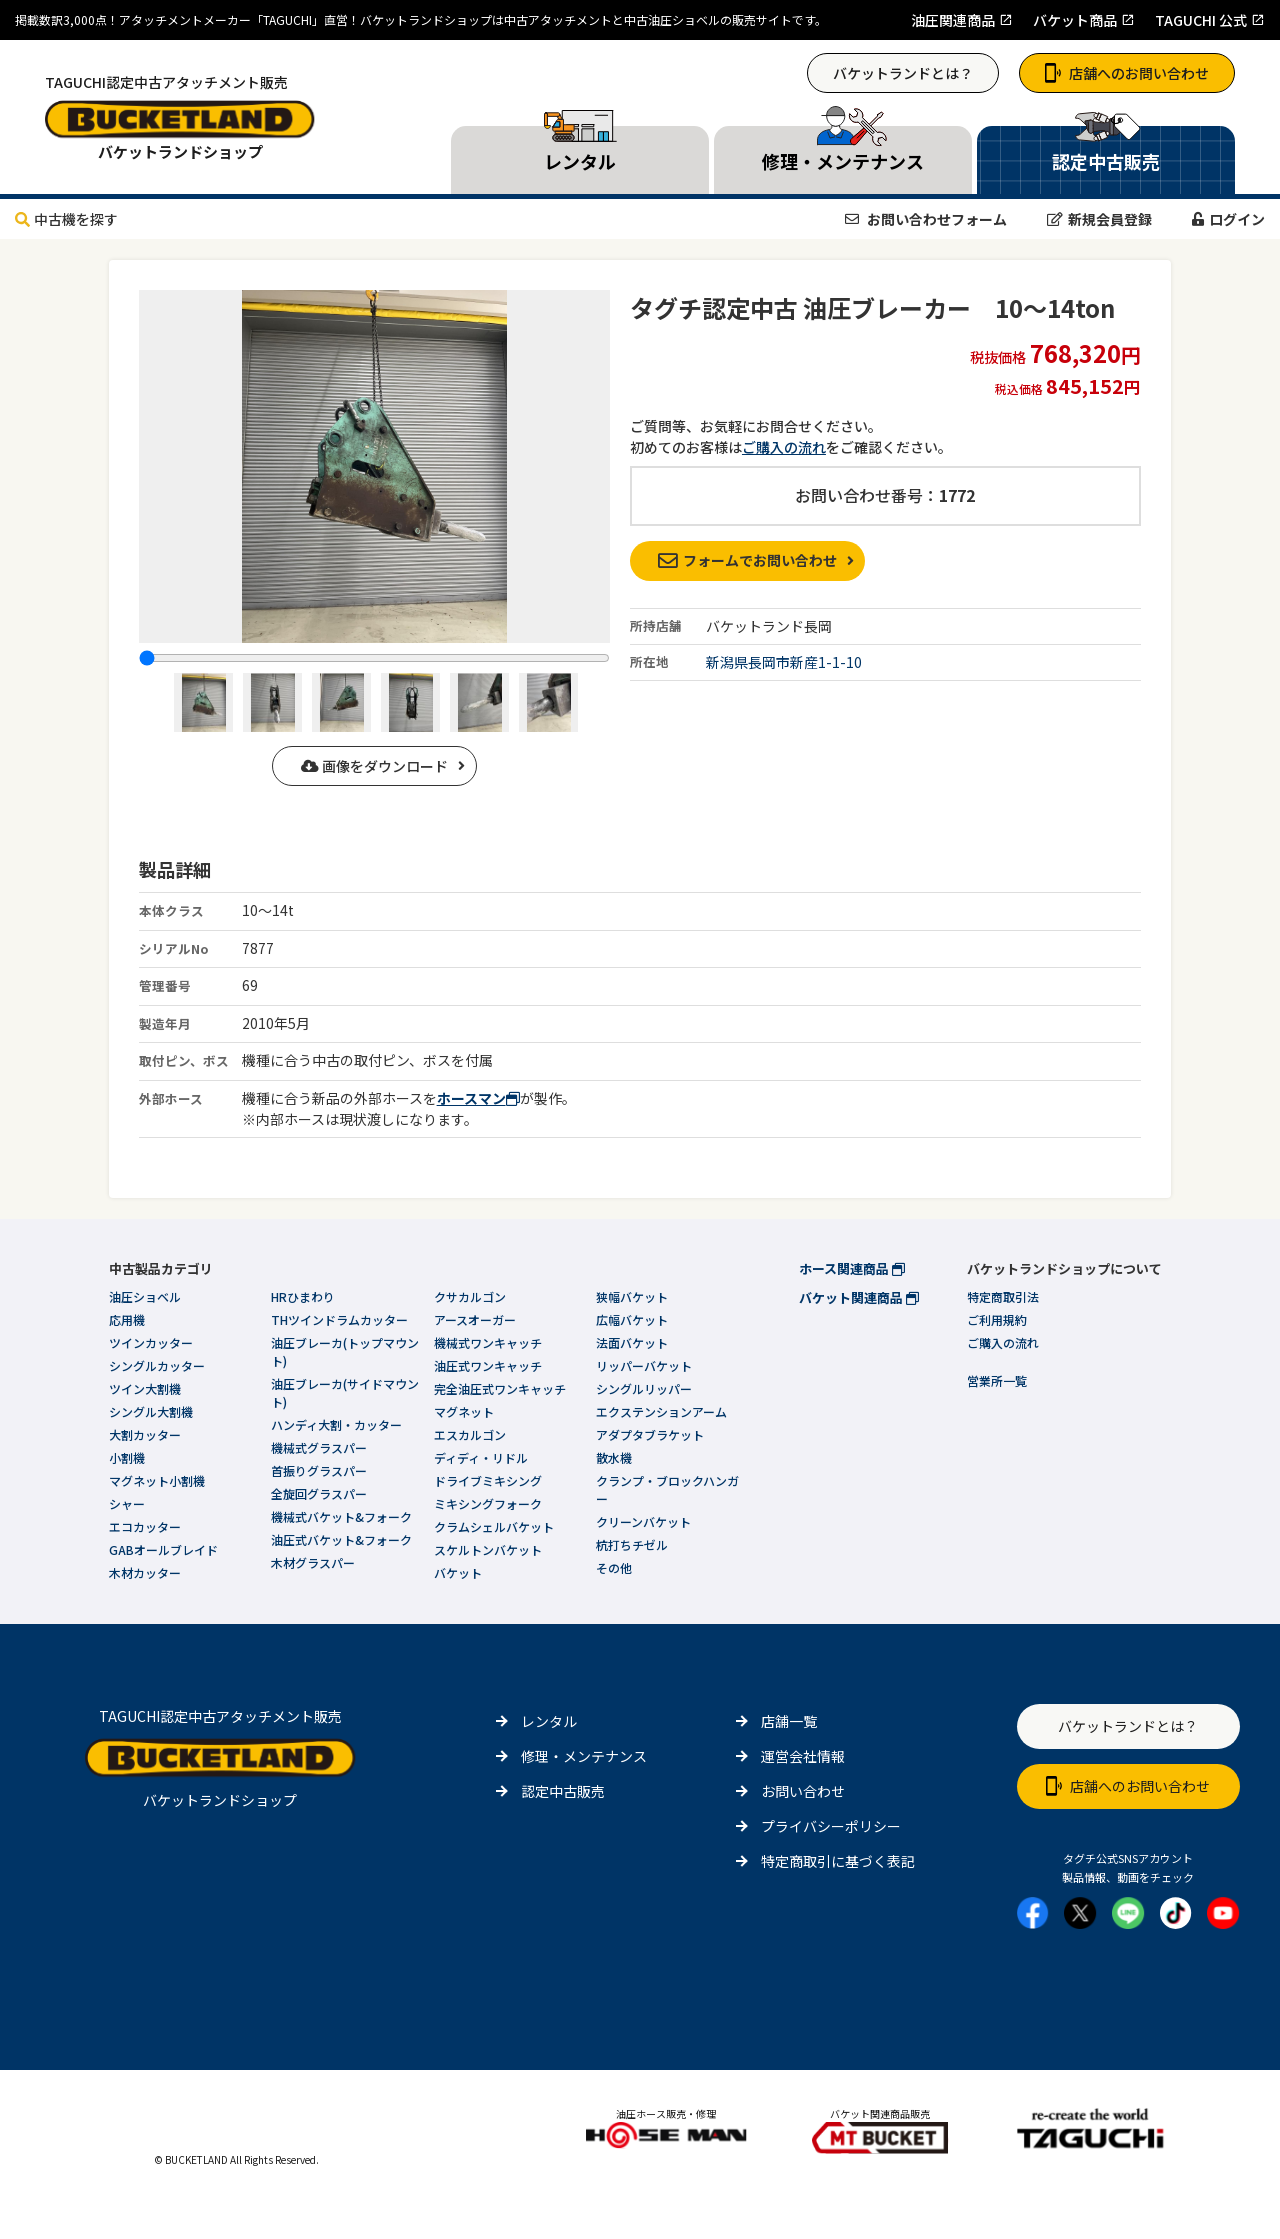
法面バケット (632, 1342)
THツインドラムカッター (339, 1319)
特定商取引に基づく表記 (838, 1861)
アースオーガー (475, 1319)
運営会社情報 (803, 1756)
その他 (614, 1567)
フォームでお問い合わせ (747, 560)
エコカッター (145, 1526)
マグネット (464, 1411)
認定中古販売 (563, 1791)
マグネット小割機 (157, 1480)
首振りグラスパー (319, 1470)
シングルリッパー (644, 1388)
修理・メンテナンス (584, 1756)
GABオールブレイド (163, 1549)
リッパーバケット (644, 1365)
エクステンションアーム (661, 1411)
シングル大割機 (151, 1411)
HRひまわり (303, 1296)
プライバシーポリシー (831, 1826)
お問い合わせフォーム (926, 219)
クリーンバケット (643, 1521)
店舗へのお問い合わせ (1127, 73)
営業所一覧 (997, 1380)
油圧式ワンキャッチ (488, 1365)
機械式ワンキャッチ (488, 1342)
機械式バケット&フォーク (341, 1516)
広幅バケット (632, 1319)
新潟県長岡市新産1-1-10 (784, 662)
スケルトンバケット (488, 1549)
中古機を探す (66, 219)
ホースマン (478, 1098)
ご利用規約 (997, 1319)
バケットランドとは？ (903, 73)
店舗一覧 (789, 1721)
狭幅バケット (632, 1296)
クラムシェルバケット (494, 1526)
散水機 (614, 1457)
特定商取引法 (1003, 1296)
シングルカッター (157, 1365)
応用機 (127, 1319)
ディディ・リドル (481, 1457)
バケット (458, 1572)
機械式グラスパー (319, 1447)
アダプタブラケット (650, 1434)
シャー (127, 1503)
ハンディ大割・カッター (336, 1424)
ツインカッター (151, 1342)
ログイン (1228, 219)
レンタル (549, 1721)
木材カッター (145, 1572)
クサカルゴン (470, 1296)
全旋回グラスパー (319, 1493)
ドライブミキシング (488, 1480)
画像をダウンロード (374, 766)
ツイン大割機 (145, 1388)
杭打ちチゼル (632, 1544)
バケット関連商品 (859, 1297)
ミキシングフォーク (488, 1503)
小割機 (127, 1457)
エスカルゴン (470, 1434)
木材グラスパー (313, 1562)
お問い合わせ (803, 1791)
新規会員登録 (1099, 219)
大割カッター (145, 1434)
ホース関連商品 (852, 1268)
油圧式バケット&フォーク (341, 1539)
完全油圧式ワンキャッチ (500, 1388)
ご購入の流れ (784, 447)
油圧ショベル (145, 1296)
